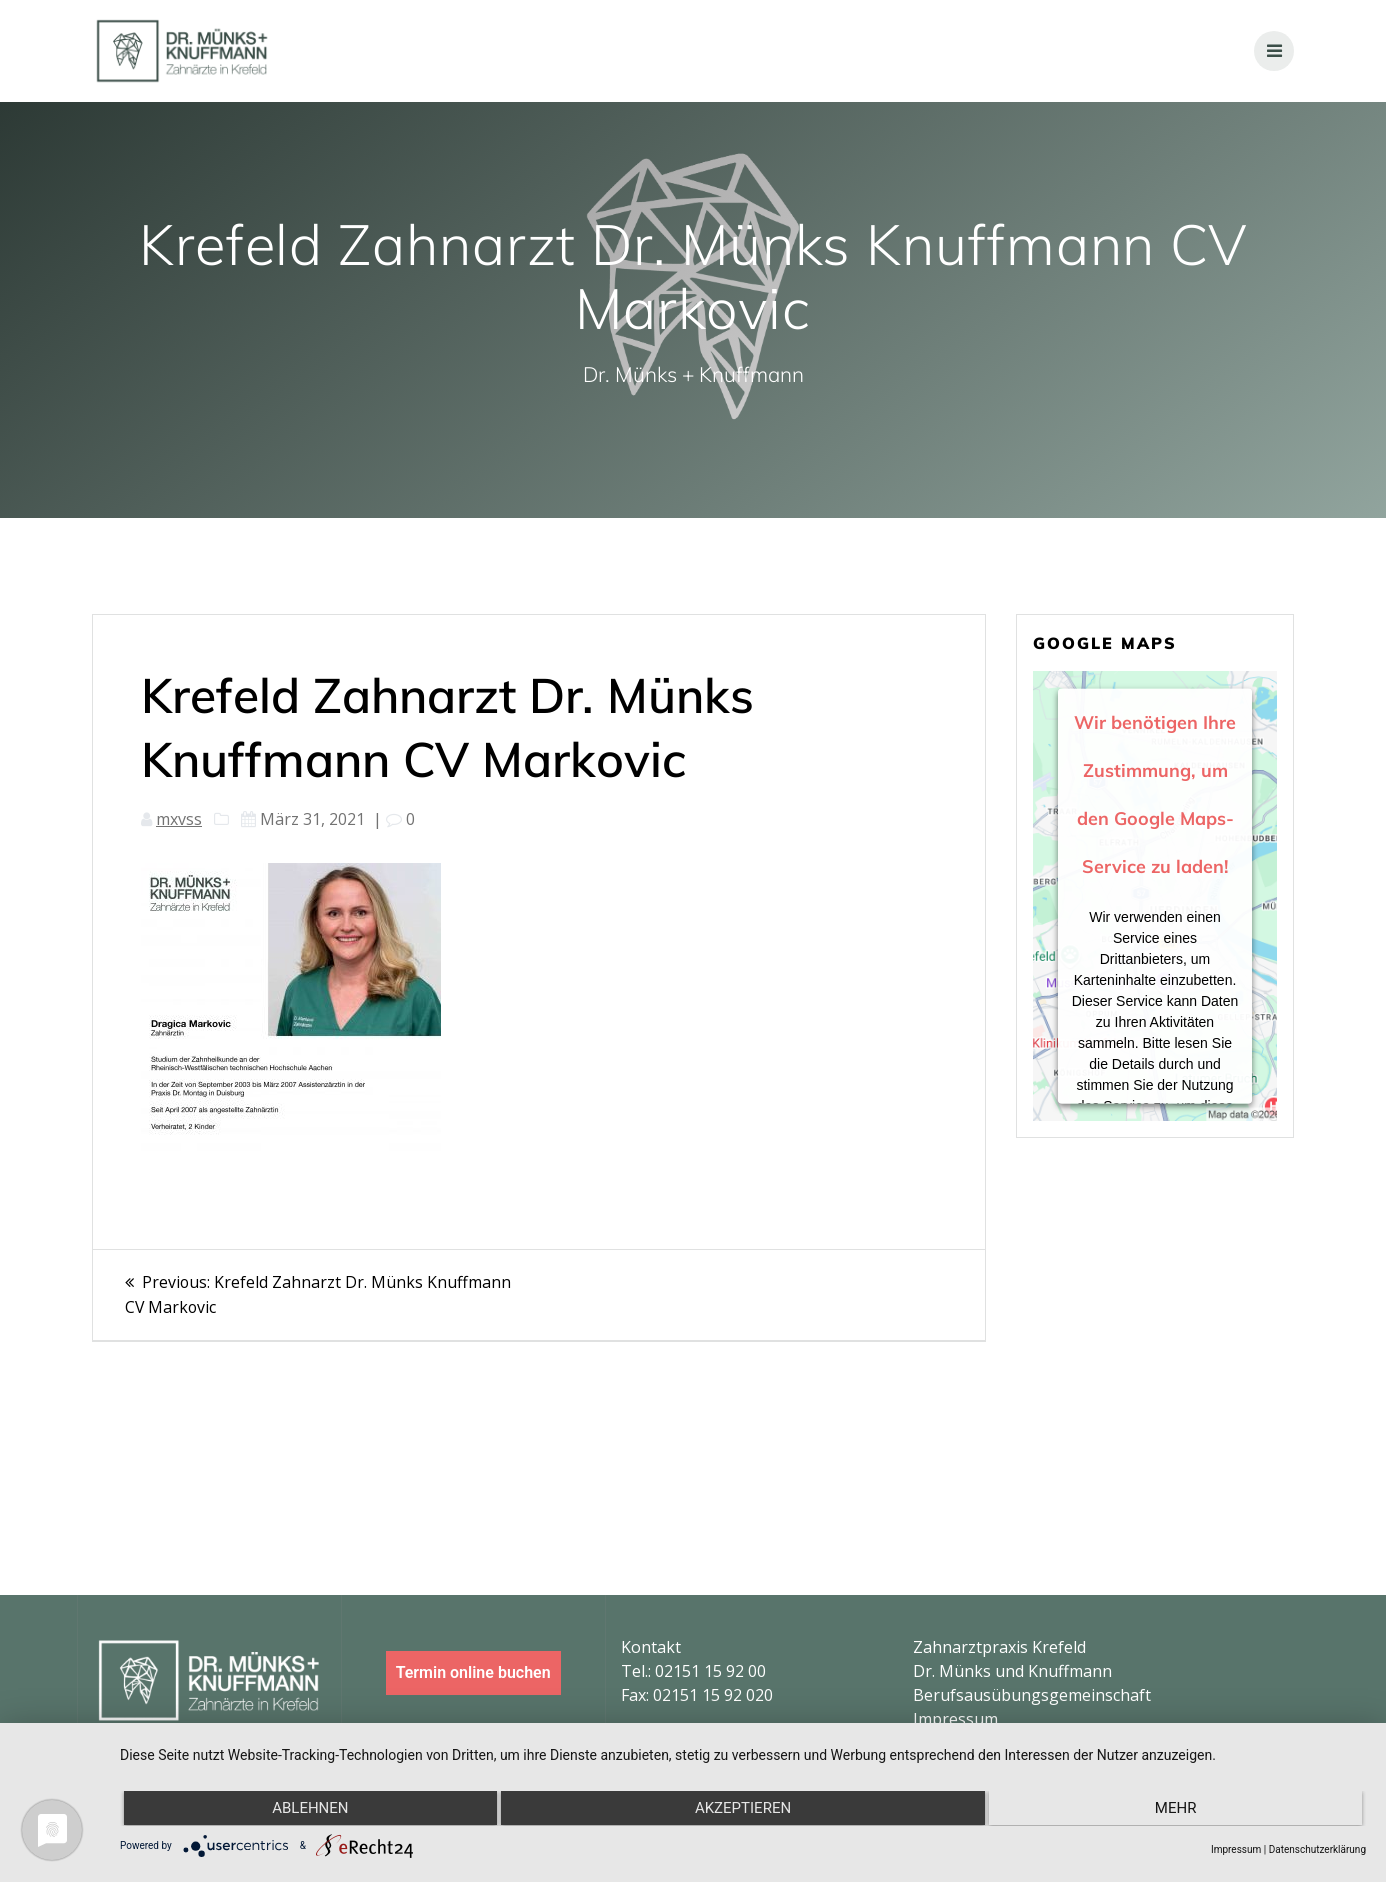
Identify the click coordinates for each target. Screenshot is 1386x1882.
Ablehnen (308, 1809)
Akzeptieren (743, 1809)
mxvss (179, 819)
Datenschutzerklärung (1317, 1849)
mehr (1178, 1809)
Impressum (955, 1719)
